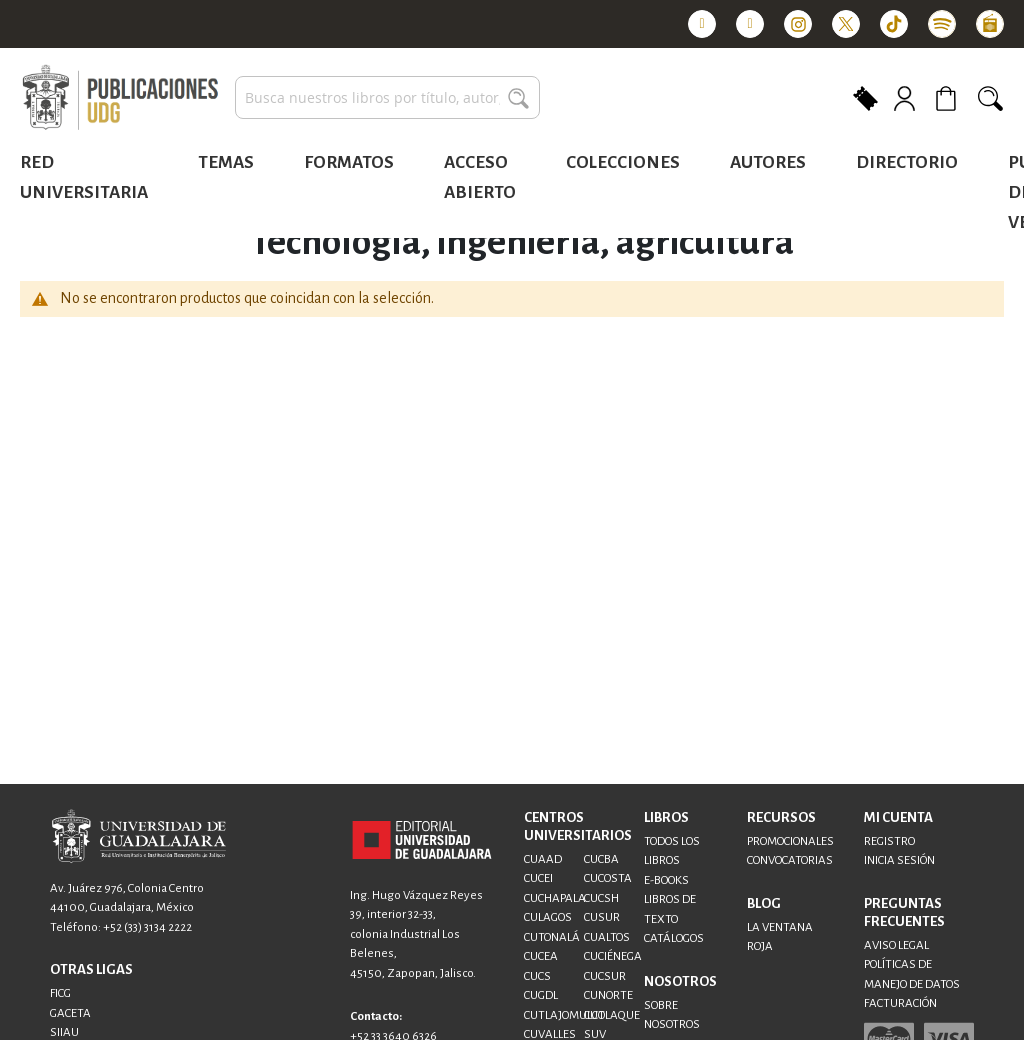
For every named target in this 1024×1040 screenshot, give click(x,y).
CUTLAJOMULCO (564, 1015)
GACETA (70, 1013)
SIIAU (64, 1032)
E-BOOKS (666, 880)
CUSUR (602, 917)
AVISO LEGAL (896, 945)
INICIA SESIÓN (899, 860)
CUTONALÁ (552, 937)
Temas (226, 162)
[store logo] (120, 98)
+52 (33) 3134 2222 (147, 927)
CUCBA (601, 859)
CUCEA (541, 956)
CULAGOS (548, 917)
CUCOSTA (608, 878)
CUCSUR (605, 976)
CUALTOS (607, 937)
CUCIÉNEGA (613, 956)
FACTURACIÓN (900, 1003)
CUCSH (601, 898)
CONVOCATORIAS (790, 860)
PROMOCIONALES (790, 841)
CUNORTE (608, 995)
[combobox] (387, 97)
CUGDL (541, 995)
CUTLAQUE (612, 1015)
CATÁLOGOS (674, 938)
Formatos (349, 162)
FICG (60, 993)
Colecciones (623, 162)
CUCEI (538, 878)
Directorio (907, 162)
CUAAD (543, 859)
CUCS (537, 976)
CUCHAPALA (555, 898)
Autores (768, 162)
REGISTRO (889, 841)
